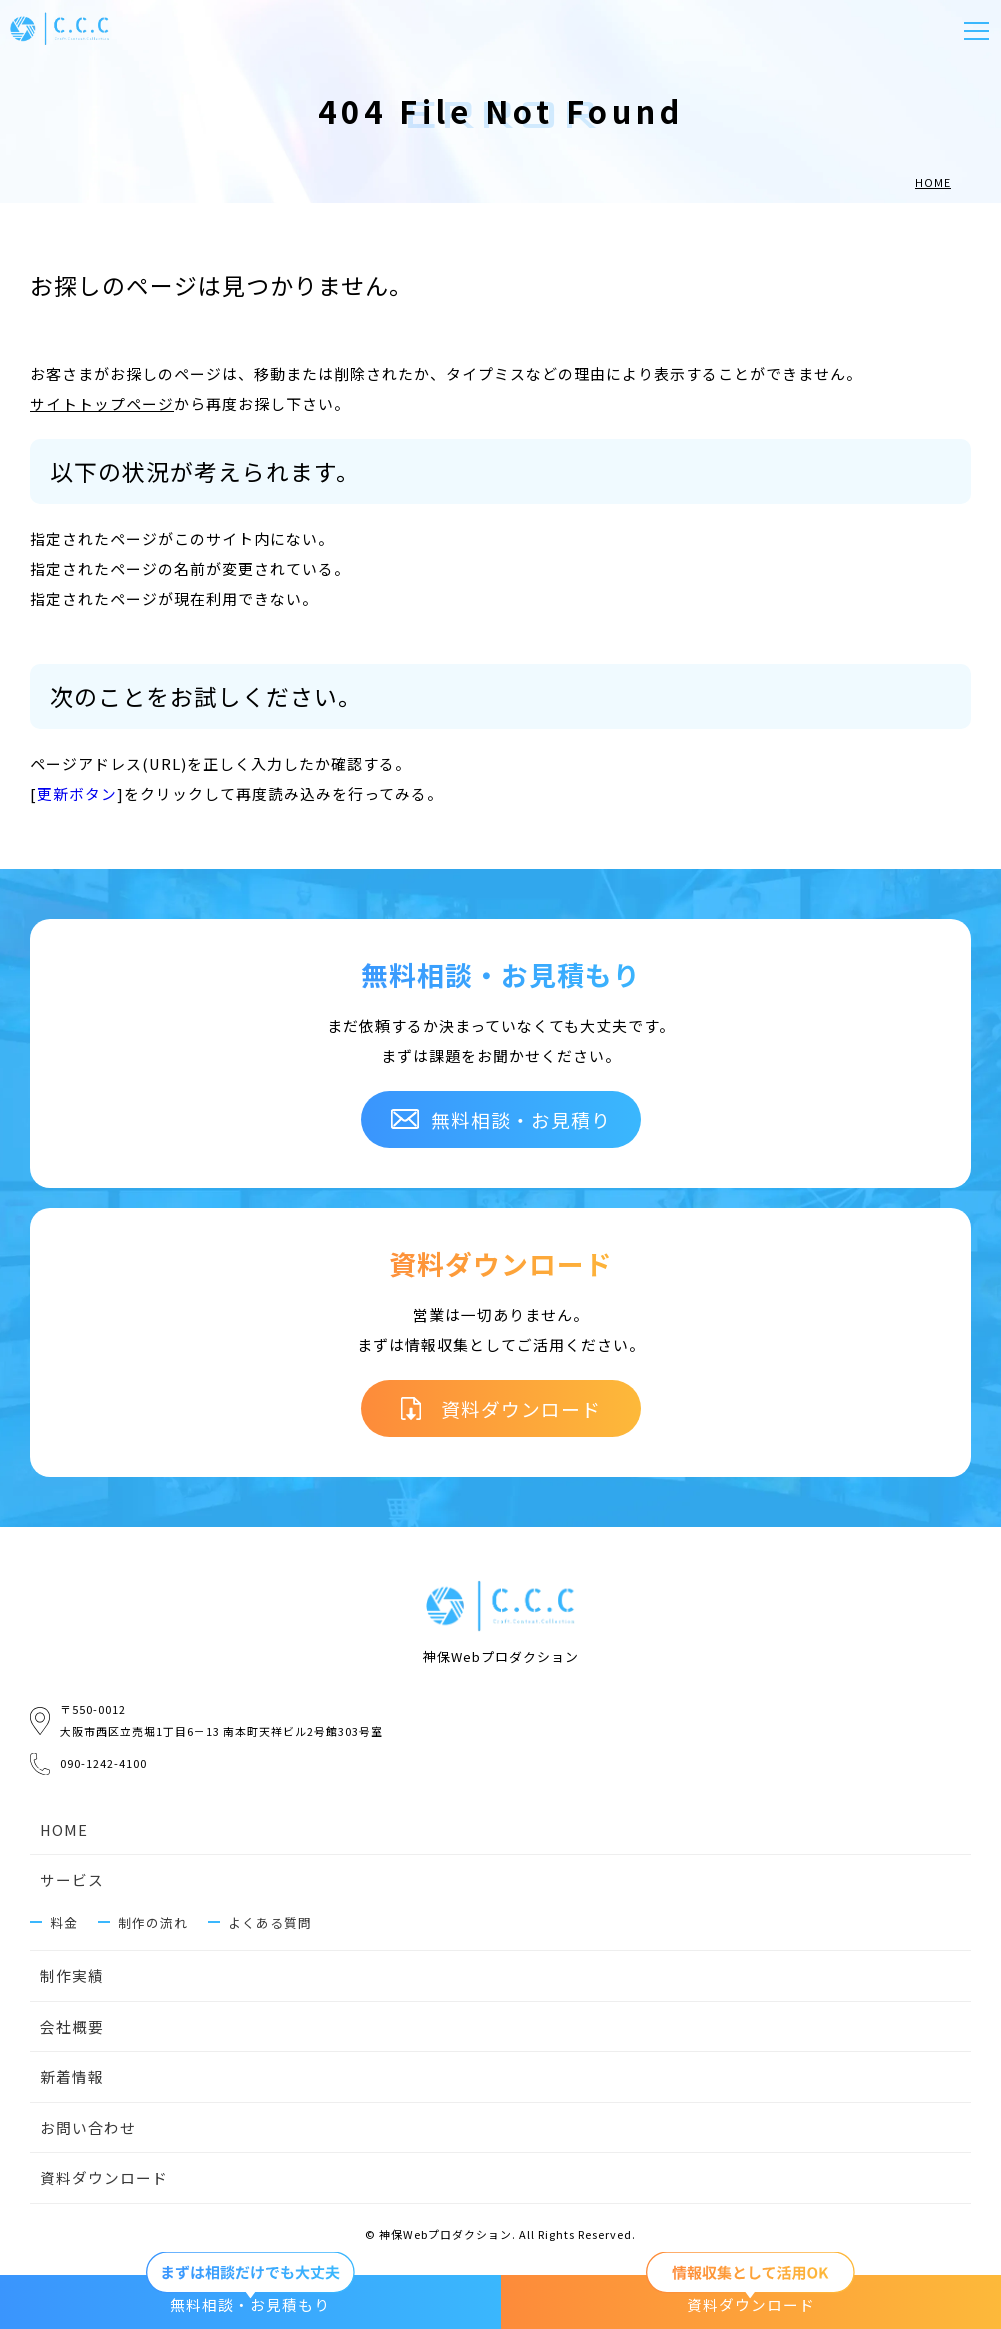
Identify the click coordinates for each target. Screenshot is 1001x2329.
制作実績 (72, 1977)
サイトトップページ (102, 403)
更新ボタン (77, 793)
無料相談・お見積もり (250, 2294)
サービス (72, 1880)
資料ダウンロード (104, 2180)
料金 (64, 1923)
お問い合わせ (88, 2129)
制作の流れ (153, 1923)
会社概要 (72, 2028)
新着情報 (72, 2079)
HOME (64, 1830)
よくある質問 (270, 1923)
